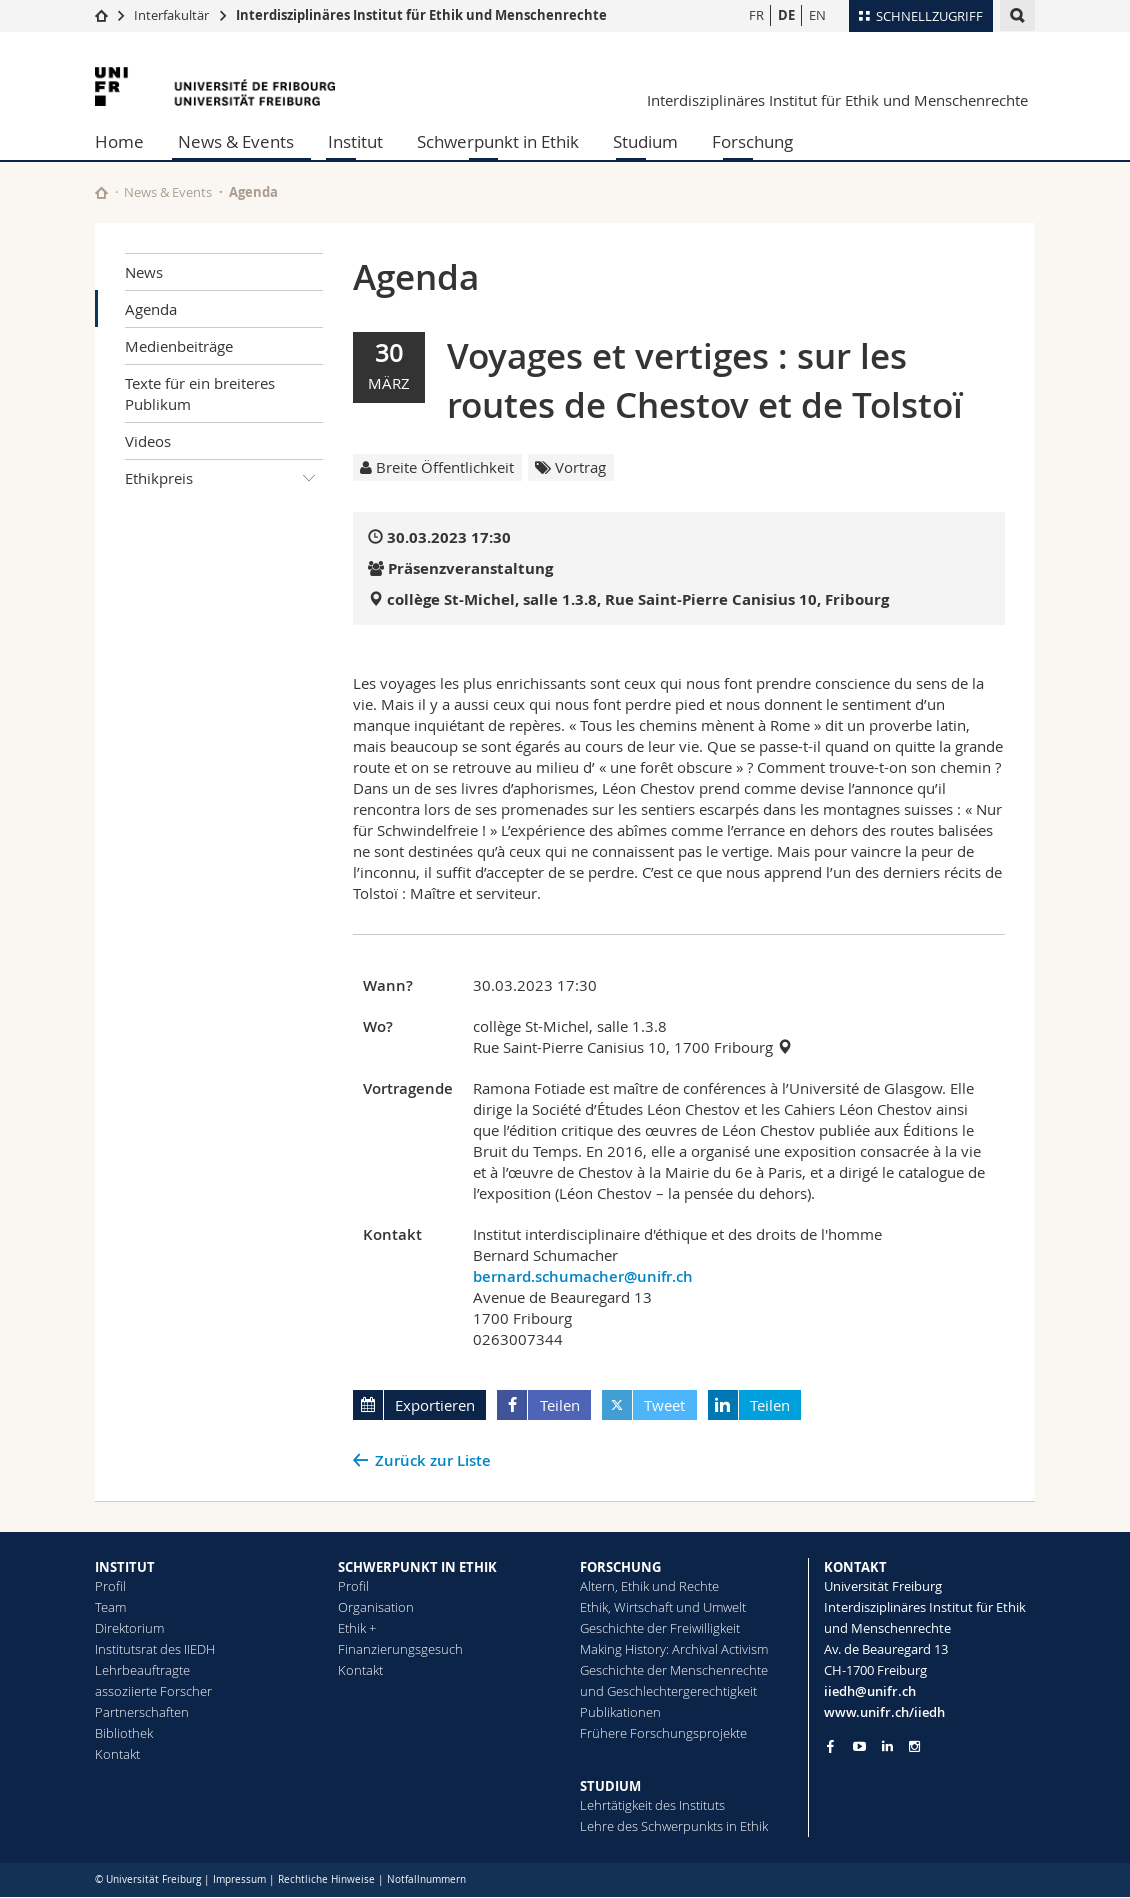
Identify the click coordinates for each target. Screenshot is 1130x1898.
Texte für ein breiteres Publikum (200, 393)
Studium (645, 141)
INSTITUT (125, 1567)
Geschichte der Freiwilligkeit (660, 1628)
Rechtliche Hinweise (326, 1879)
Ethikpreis (224, 478)
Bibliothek (124, 1733)
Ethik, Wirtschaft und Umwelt (663, 1607)
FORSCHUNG (620, 1567)
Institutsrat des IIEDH (155, 1649)
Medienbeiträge (179, 346)
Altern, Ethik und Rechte (649, 1586)
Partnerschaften (142, 1712)
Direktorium (129, 1628)
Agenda (151, 309)
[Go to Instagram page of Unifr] (914, 1746)
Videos (148, 441)
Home (119, 141)
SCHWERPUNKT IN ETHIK (417, 1567)
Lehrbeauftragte (142, 1670)
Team (110, 1607)
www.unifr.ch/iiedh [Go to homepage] (884, 1712)
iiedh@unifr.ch (870, 1691)
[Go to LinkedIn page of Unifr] (887, 1746)
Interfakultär (171, 15)
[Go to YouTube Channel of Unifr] (859, 1746)
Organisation (376, 1607)
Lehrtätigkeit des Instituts (652, 1805)
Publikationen (620, 1712)
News (144, 272)
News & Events (236, 141)
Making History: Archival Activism (674, 1649)
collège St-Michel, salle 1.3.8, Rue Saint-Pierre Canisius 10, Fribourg (638, 599)
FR (756, 15)
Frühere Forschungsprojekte (663, 1733)
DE (786, 15)
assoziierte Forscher (153, 1691)
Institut (355, 141)
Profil (110, 1586)
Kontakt (117, 1754)
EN (817, 15)
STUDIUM (610, 1786)
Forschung (752, 141)
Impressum (239, 1879)
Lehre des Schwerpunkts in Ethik (674, 1826)
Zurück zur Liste (433, 1460)
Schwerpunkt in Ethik (498, 141)
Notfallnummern (426, 1879)
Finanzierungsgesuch (400, 1649)
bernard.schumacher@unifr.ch (583, 1276)
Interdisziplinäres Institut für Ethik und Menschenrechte (421, 15)
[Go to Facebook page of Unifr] (830, 1746)
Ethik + (357, 1628)
